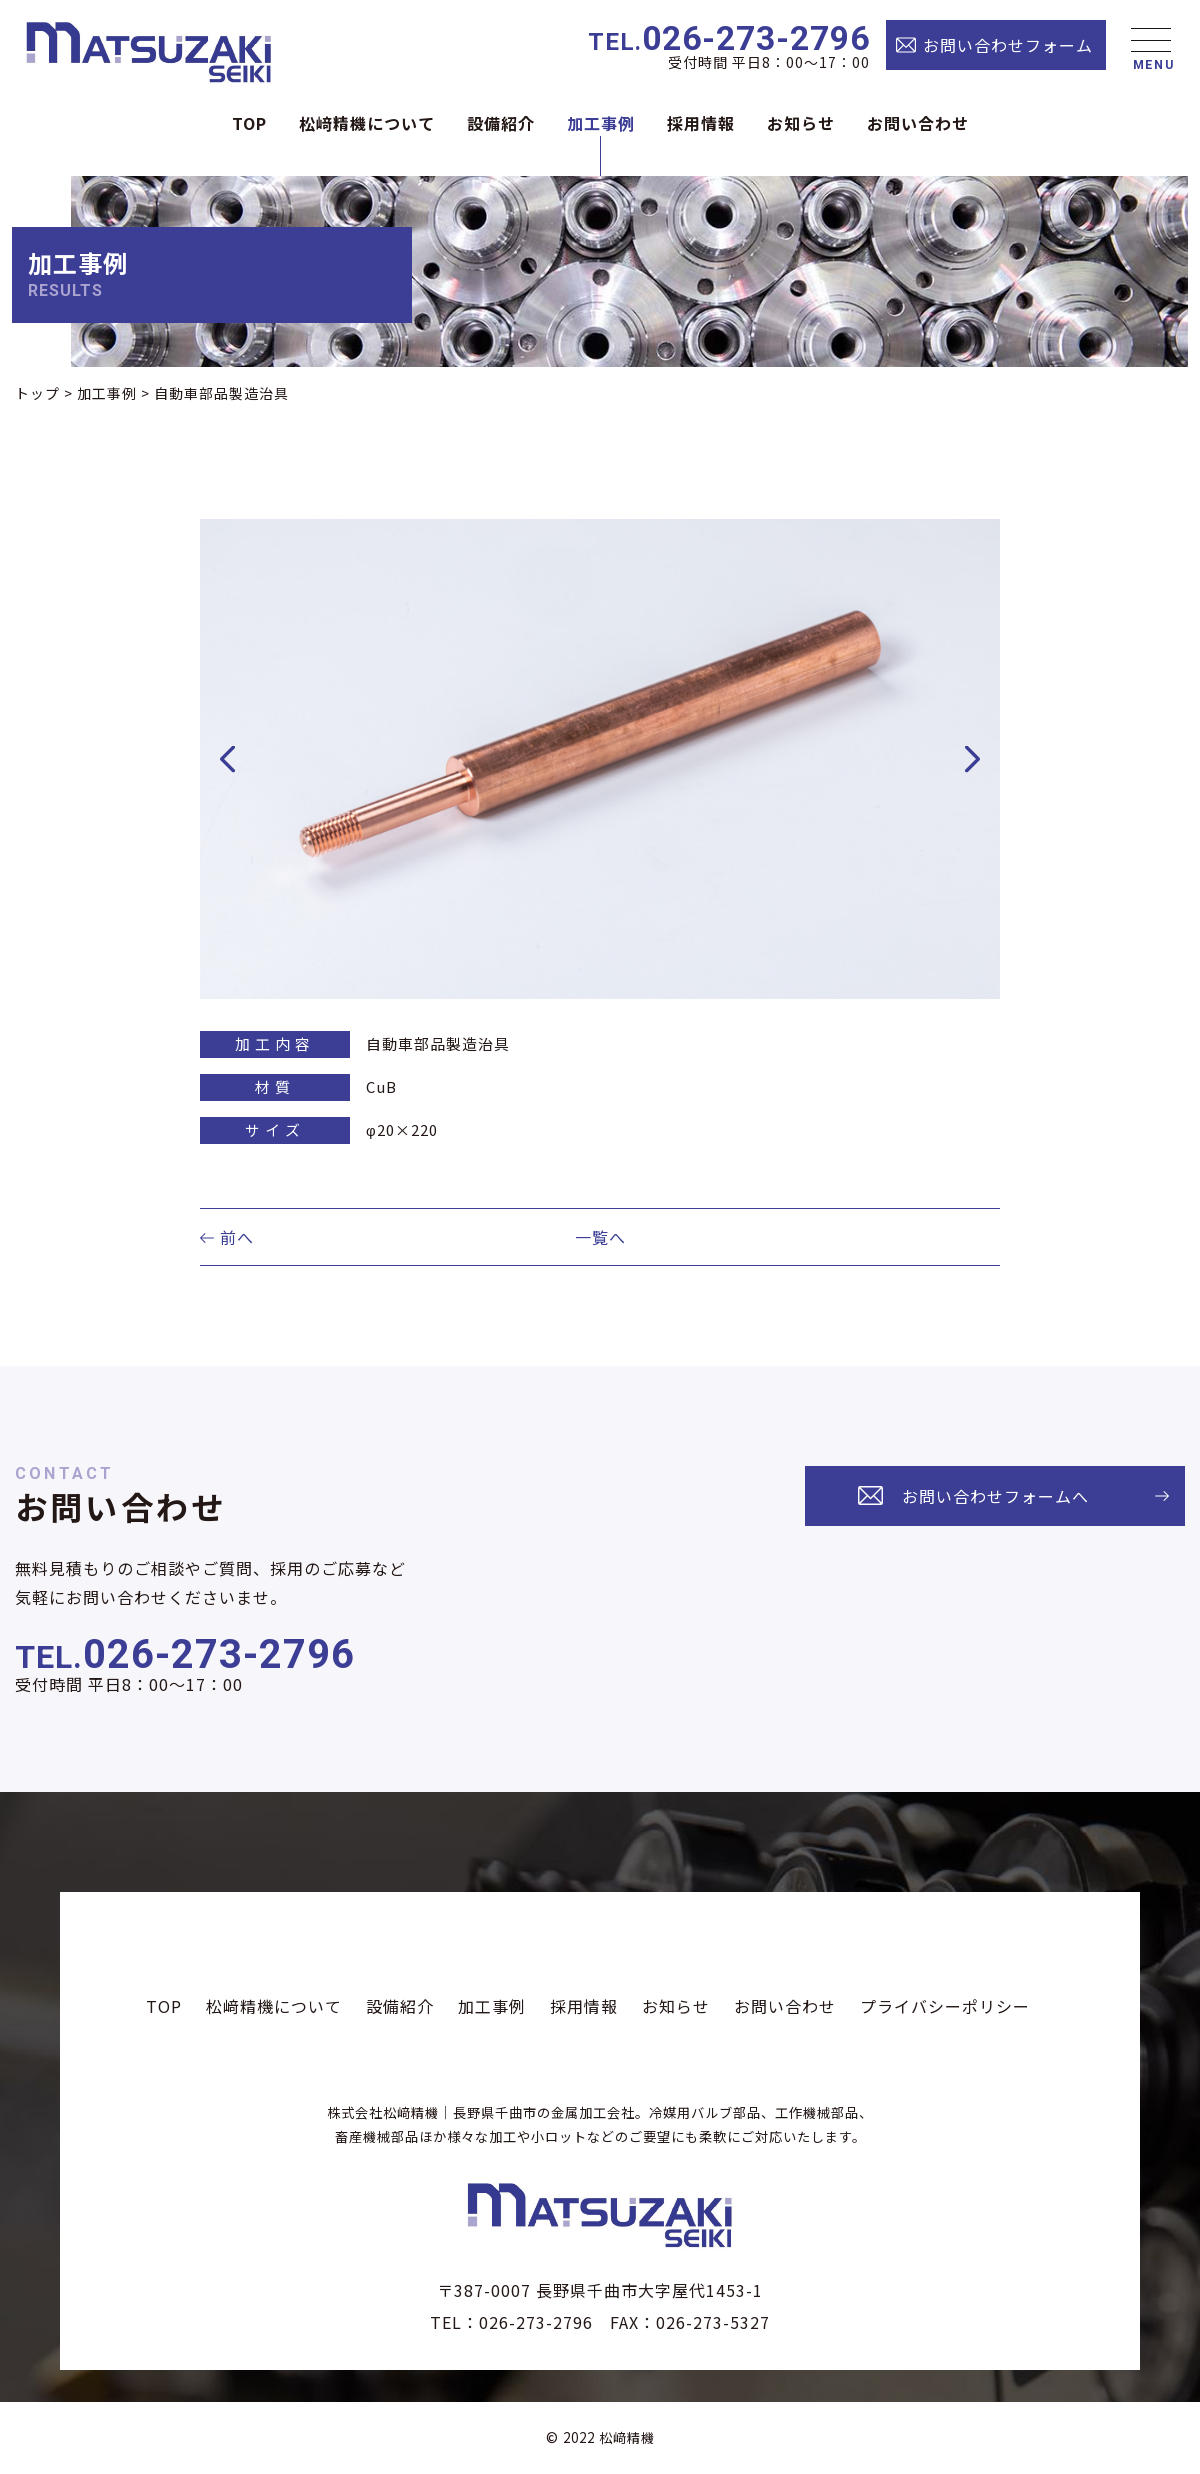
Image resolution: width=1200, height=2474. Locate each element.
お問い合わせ (918, 123)
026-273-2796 (729, 39)
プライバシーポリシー (945, 2006)
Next (973, 759)
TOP (249, 123)
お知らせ (801, 123)
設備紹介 (501, 123)
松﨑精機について (367, 123)
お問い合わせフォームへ (995, 1496)
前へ (237, 1237)
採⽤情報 (701, 123)
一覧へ (600, 1237)
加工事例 (601, 123)
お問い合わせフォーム (1008, 45)
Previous (228, 759)
